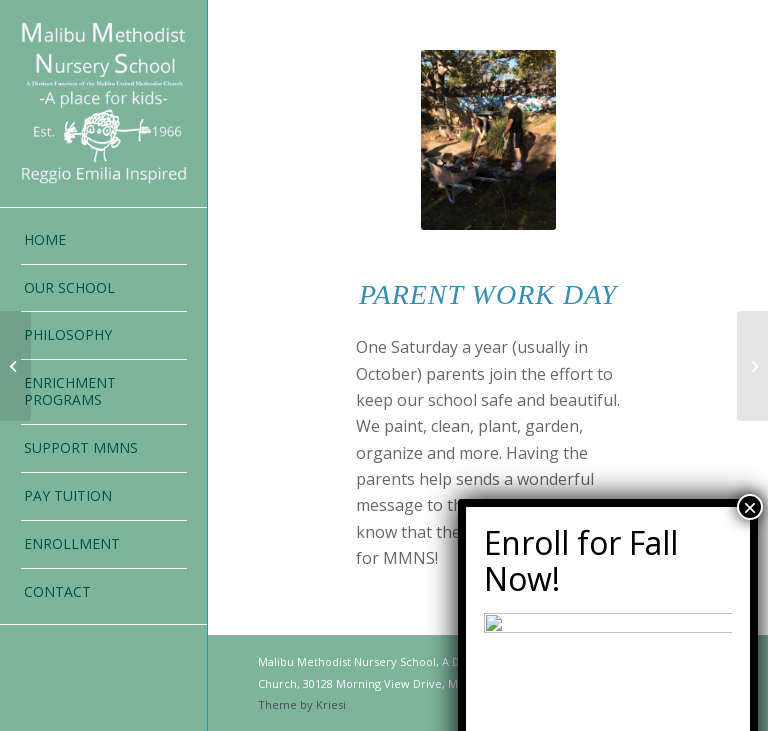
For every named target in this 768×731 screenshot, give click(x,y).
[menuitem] (104, 241)
